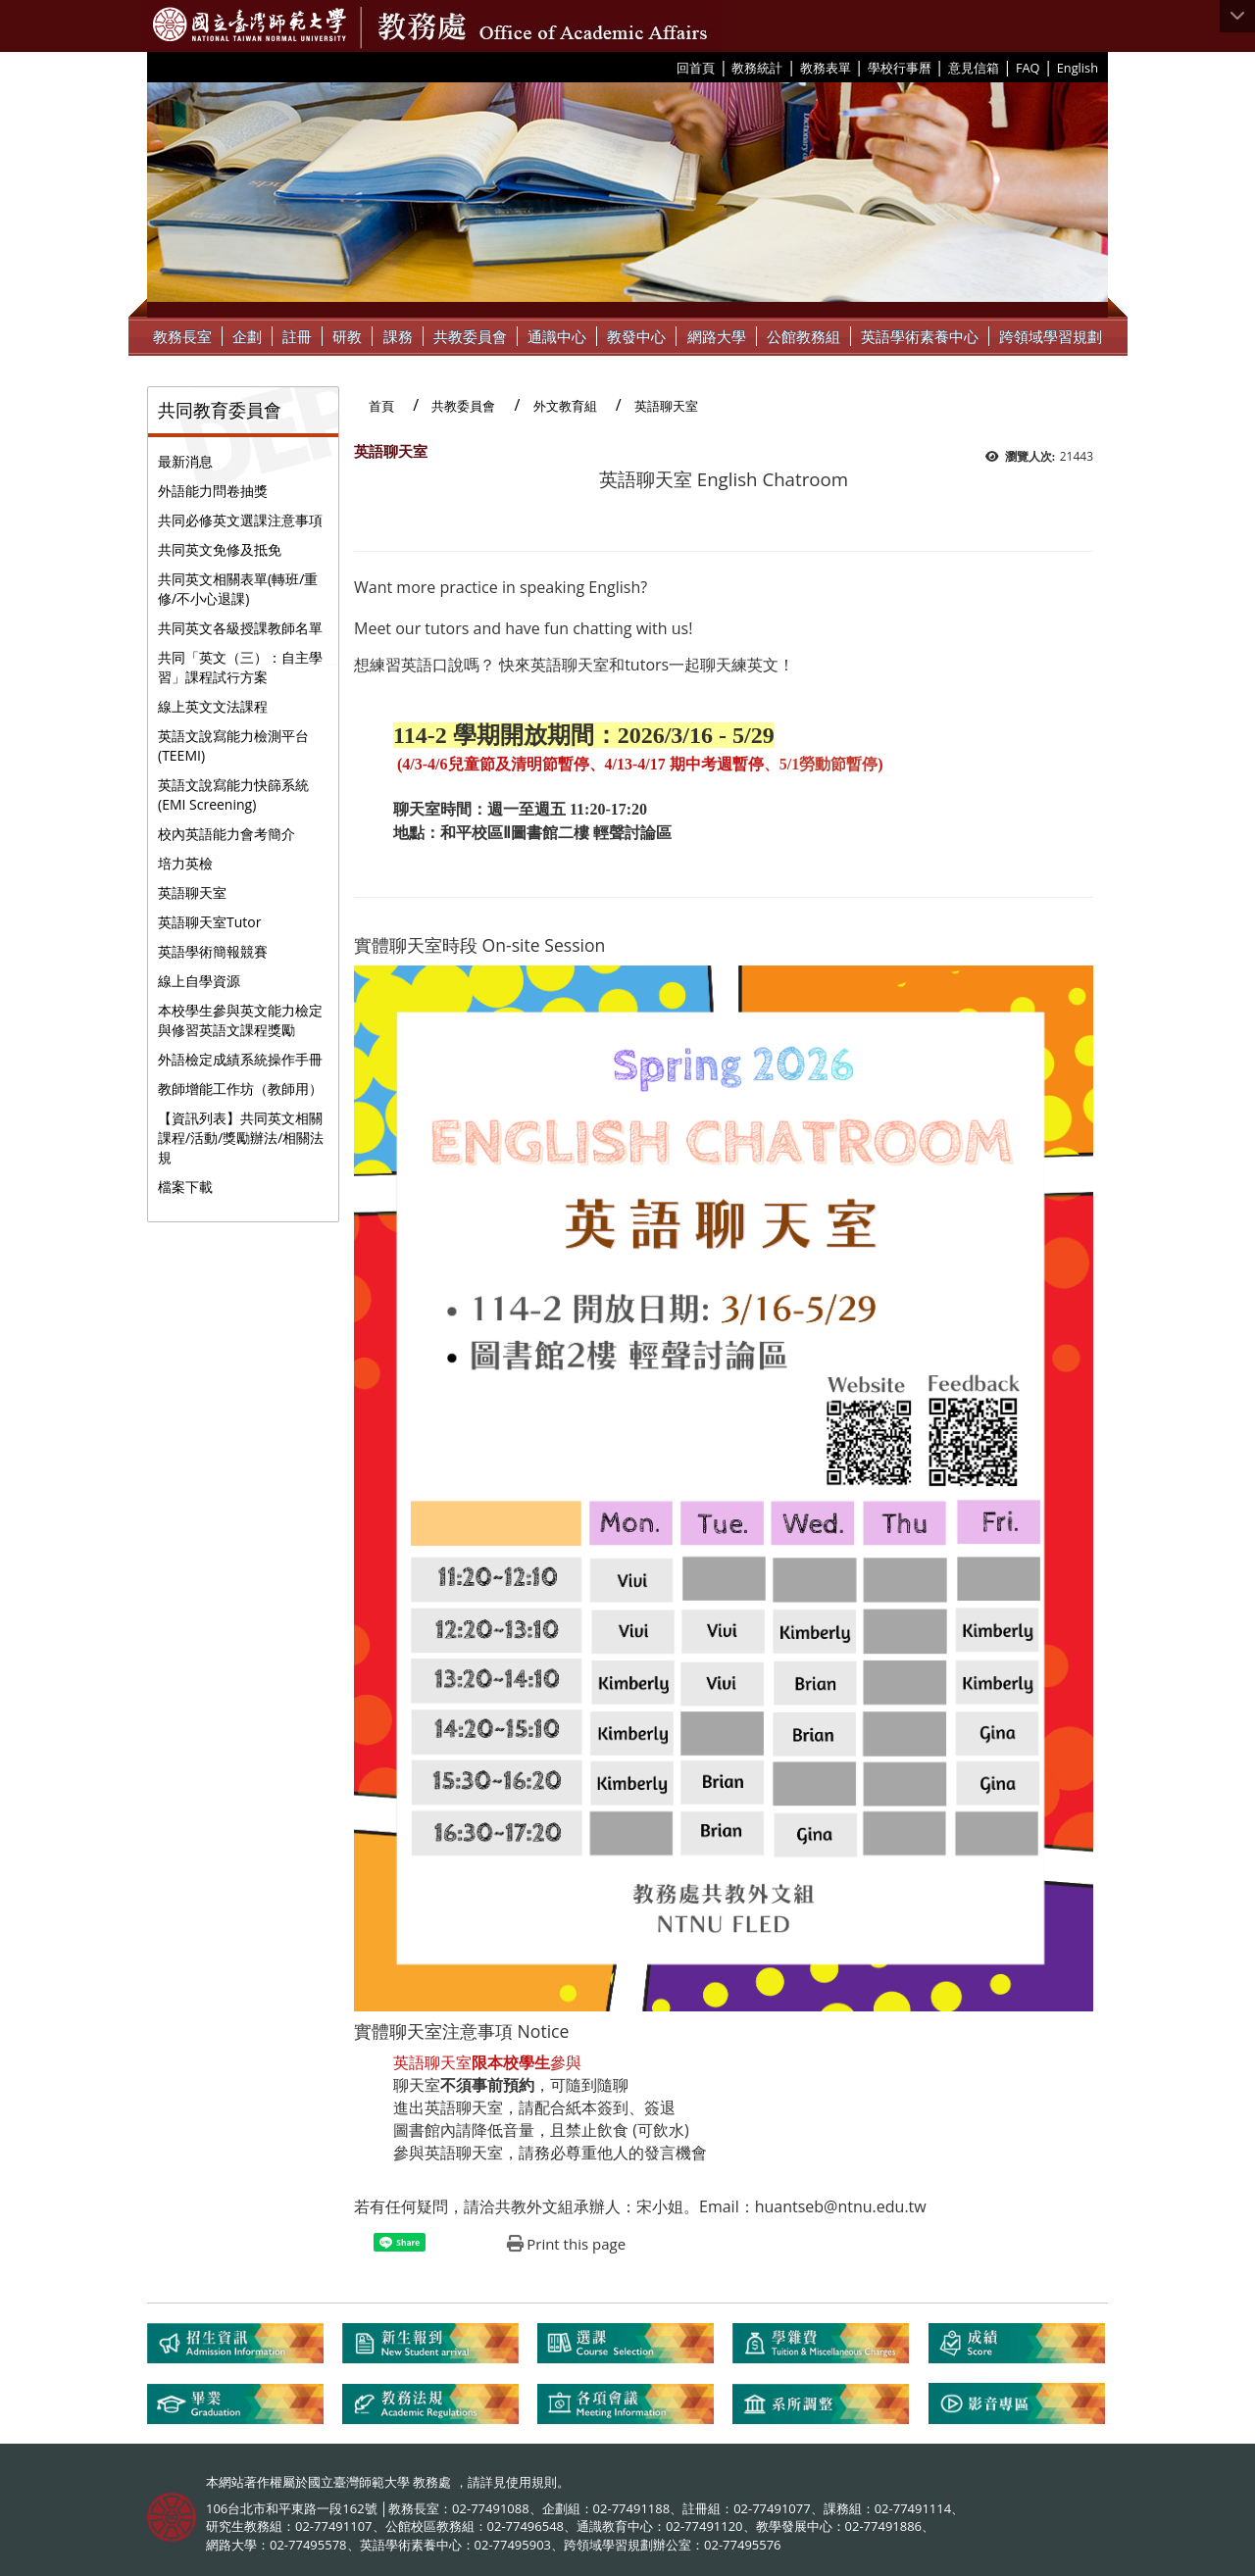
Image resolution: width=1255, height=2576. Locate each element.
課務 (398, 336)
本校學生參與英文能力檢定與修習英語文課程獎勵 (240, 1020)
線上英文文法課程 (219, 706)
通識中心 (556, 336)
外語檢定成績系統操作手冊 (240, 1059)
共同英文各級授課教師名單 (240, 628)
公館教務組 (803, 336)
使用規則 (531, 2482)
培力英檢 (185, 863)
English (1077, 67)
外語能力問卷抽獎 (213, 490)
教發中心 (636, 336)
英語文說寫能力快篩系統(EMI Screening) (233, 794)
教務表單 (825, 67)
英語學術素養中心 (920, 336)
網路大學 (716, 336)
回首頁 (696, 67)
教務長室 (182, 336)
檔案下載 (185, 1186)
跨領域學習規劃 (1050, 336)
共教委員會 (470, 336)
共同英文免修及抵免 (219, 549)
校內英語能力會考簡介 (226, 833)
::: (670, 66)
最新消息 (185, 461)
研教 (347, 336)
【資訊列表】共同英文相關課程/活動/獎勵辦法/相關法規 (241, 1137)
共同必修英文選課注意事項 (240, 520)
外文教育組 (565, 406)
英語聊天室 (192, 892)
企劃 (247, 336)
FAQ (1028, 67)
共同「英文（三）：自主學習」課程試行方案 (240, 667)
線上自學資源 (199, 980)
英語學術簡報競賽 (213, 951)
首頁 (381, 406)
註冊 (297, 336)
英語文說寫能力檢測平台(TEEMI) (233, 745)
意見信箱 (973, 67)
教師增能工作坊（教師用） (240, 1088)
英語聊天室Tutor (209, 922)
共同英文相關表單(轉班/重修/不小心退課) (238, 589)
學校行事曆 (899, 67)
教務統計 (756, 67)
